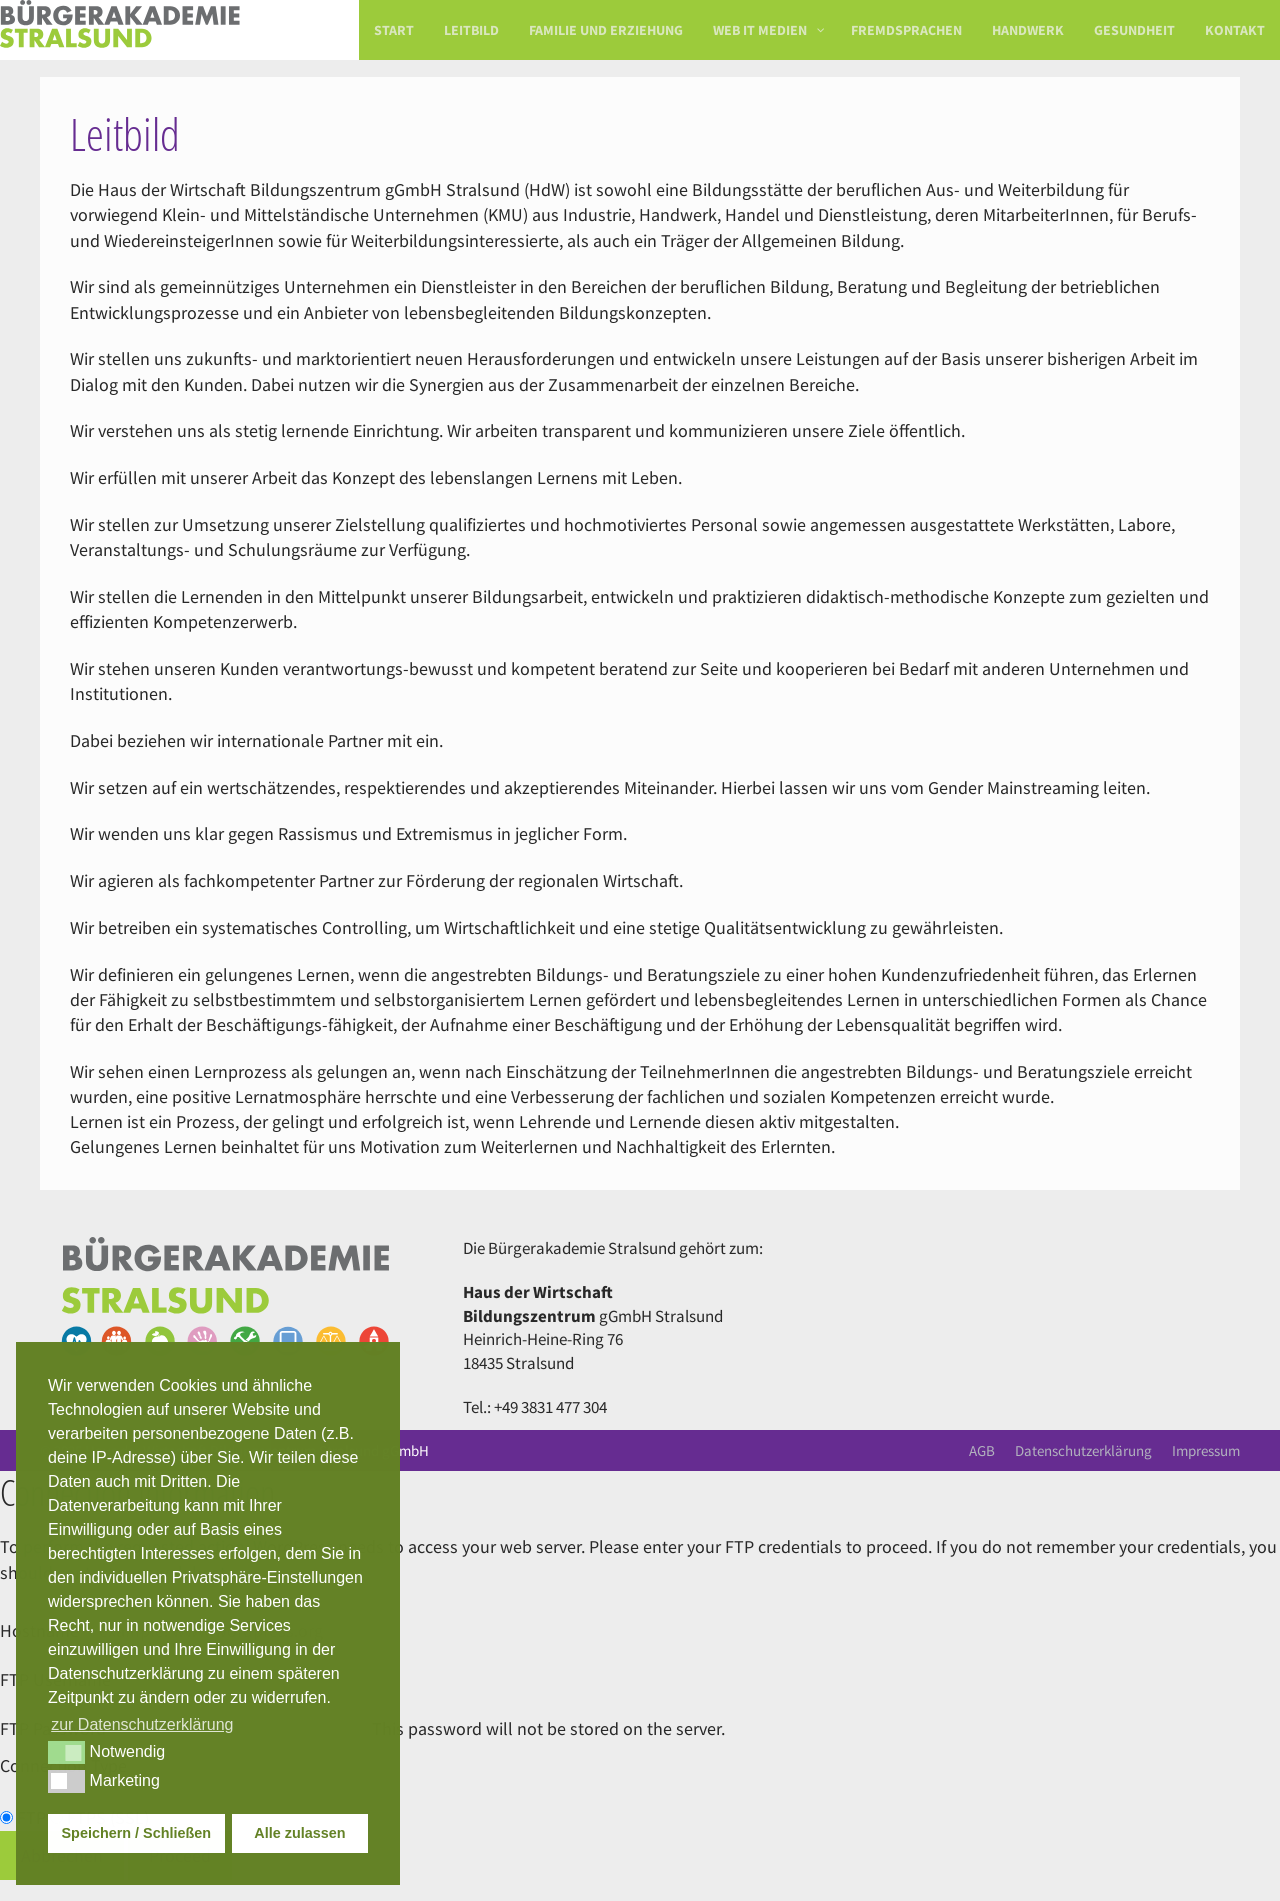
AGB (982, 1450)
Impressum (1206, 1450)
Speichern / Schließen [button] (137, 1833)
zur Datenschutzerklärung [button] (142, 1724)
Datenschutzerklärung (1083, 1450)
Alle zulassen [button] (299, 1833)
